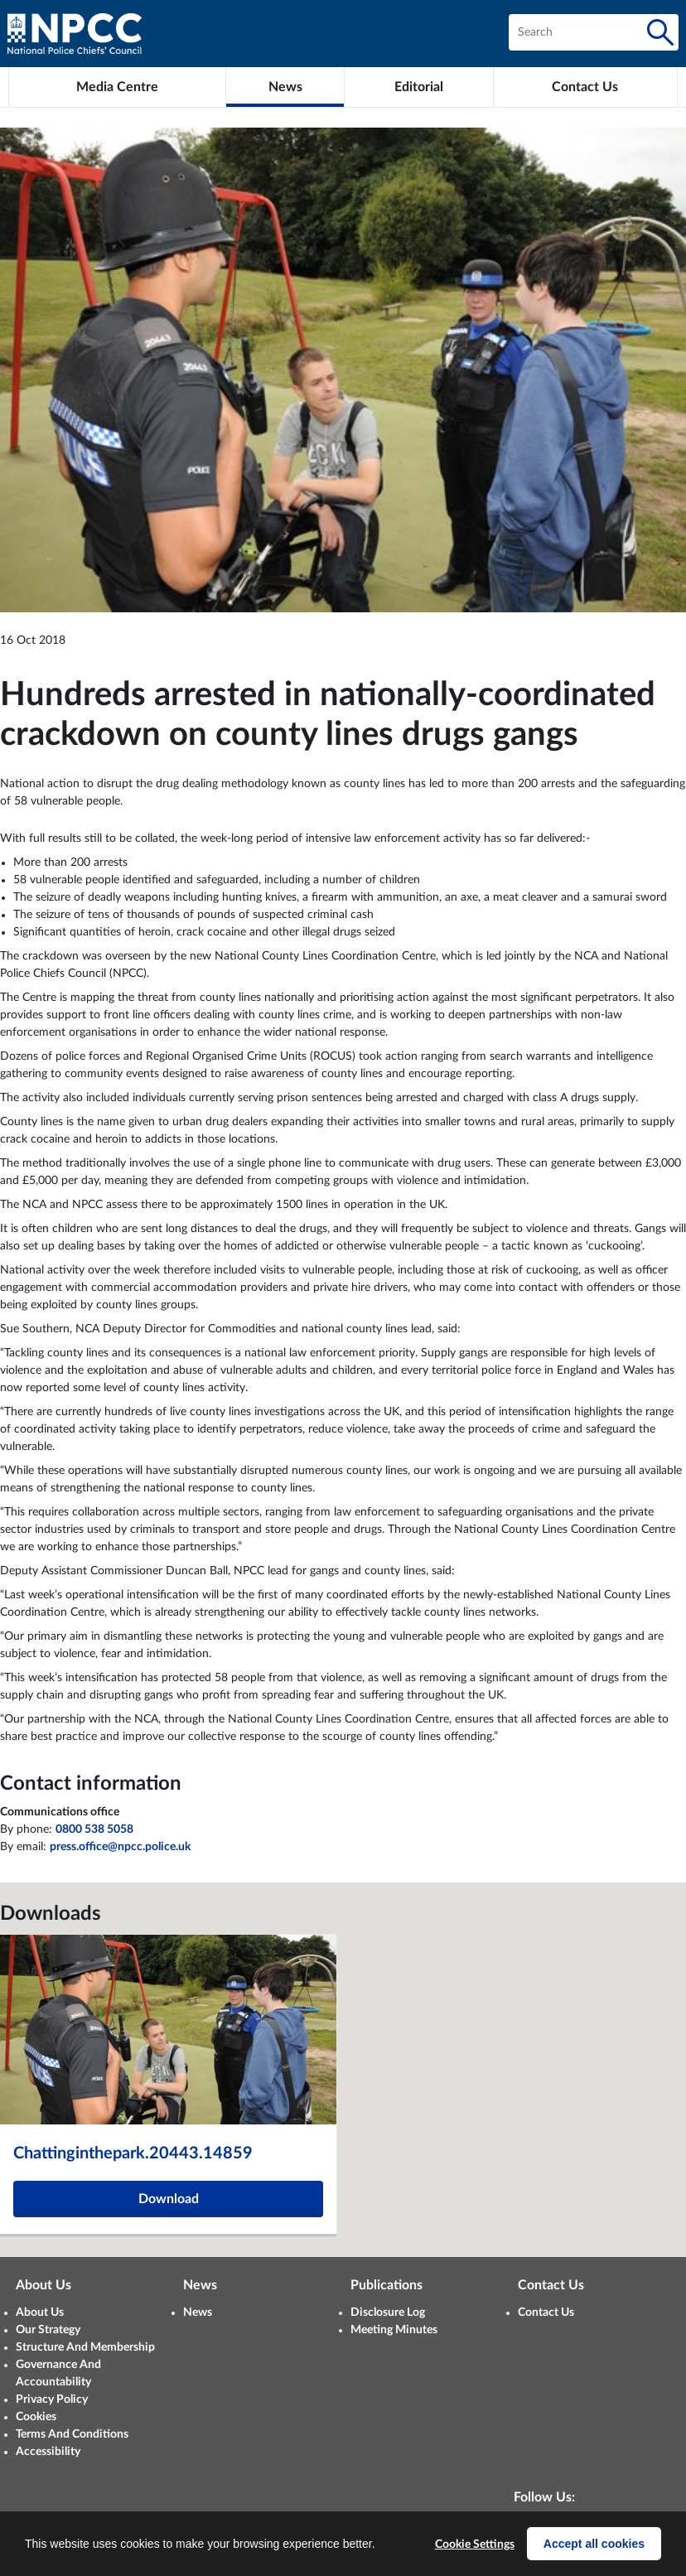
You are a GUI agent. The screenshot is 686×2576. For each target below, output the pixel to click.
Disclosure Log (387, 2312)
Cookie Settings (474, 2544)
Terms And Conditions (72, 2434)
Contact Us (546, 2312)
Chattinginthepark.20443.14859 (133, 2153)
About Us (40, 2312)
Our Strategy (48, 2330)
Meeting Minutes (393, 2330)
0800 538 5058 (94, 1829)
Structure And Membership (85, 2347)
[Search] (660, 32)
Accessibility (48, 2452)
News (197, 2312)
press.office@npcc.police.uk (120, 1847)
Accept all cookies (594, 2543)
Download (168, 2199)
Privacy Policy (52, 2399)
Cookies (36, 2417)
